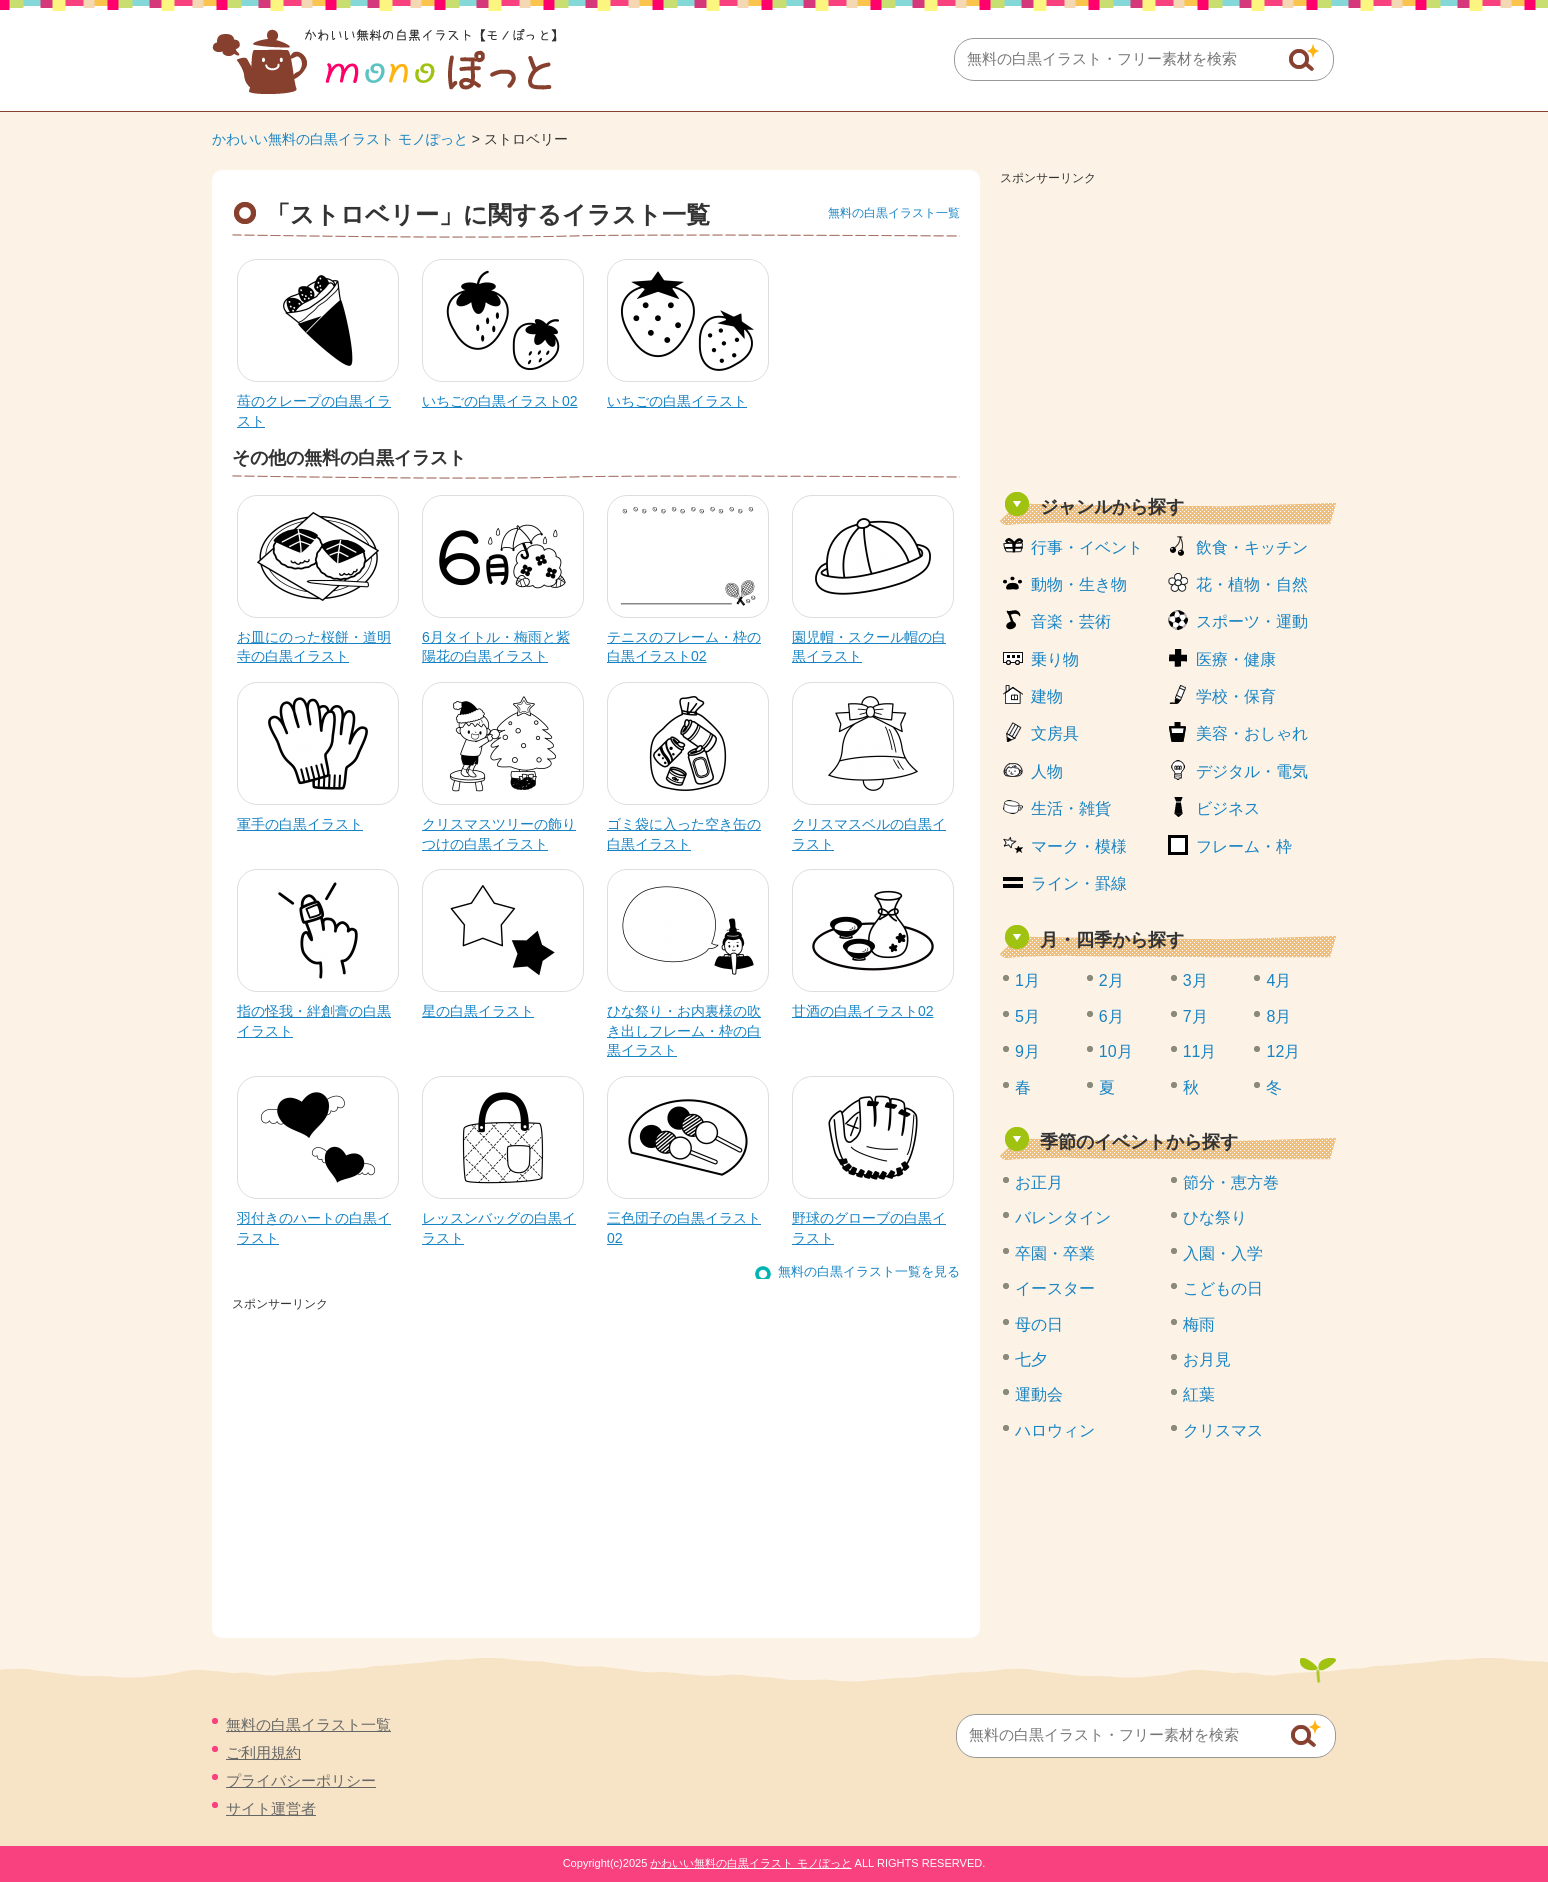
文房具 (1055, 733)
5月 (1027, 1016)
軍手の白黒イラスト (300, 824)
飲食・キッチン (1252, 547)
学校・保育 (1236, 696)
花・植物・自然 (1252, 584)
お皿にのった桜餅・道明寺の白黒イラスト (314, 647)
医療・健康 (1236, 659)
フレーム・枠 (1244, 846)
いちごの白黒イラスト (677, 401)
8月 (1278, 1016)
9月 (1027, 1051)
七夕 (1031, 1359)
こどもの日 (1223, 1288)
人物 (1047, 771)
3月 (1195, 980)
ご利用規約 (263, 1752)
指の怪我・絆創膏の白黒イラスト (314, 1021)
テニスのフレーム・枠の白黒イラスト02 (684, 647)
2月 (1111, 980)
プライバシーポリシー (301, 1780)
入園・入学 (1223, 1253)
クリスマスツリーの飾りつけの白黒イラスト (499, 834)
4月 (1278, 980)
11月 (1200, 1051)
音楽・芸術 (1071, 621)
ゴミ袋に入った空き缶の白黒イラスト (684, 834)
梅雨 (1199, 1324)
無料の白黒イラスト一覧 (894, 213)
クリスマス (1223, 1430)
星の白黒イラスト (478, 1011)
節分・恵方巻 (1231, 1182)
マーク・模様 (1079, 846)
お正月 (1039, 1182)
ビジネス (1228, 808)
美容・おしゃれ (1252, 733)
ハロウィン (1055, 1430)
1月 (1027, 980)
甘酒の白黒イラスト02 (863, 1011)
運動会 (1039, 1394)
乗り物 (1055, 659)
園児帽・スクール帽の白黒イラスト (869, 647)
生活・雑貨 (1071, 808)
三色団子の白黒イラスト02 (684, 1228)
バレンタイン (1063, 1217)
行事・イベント (1087, 547)
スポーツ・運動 (1252, 621)
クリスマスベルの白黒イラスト (869, 834)
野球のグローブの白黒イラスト (869, 1228)
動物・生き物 (1079, 584)
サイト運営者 (271, 1808)
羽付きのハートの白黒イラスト (314, 1228)
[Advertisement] (1168, 332)
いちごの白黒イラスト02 (500, 401)
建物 (1047, 696)
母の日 (1039, 1324)
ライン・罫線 (1079, 883)
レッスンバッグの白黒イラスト (499, 1228)
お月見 (1207, 1359)
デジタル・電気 (1252, 771)
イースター (1055, 1288)
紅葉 (1199, 1394)
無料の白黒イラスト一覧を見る (869, 1271)
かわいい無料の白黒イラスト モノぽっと (340, 139)
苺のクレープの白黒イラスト (314, 411)
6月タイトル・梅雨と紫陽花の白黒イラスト (496, 647)
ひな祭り (1215, 1217)
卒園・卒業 (1055, 1253)
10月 (1116, 1051)
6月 (1111, 1016)
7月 (1195, 1016)
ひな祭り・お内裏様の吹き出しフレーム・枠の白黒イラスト (684, 1030)
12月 (1283, 1051)
